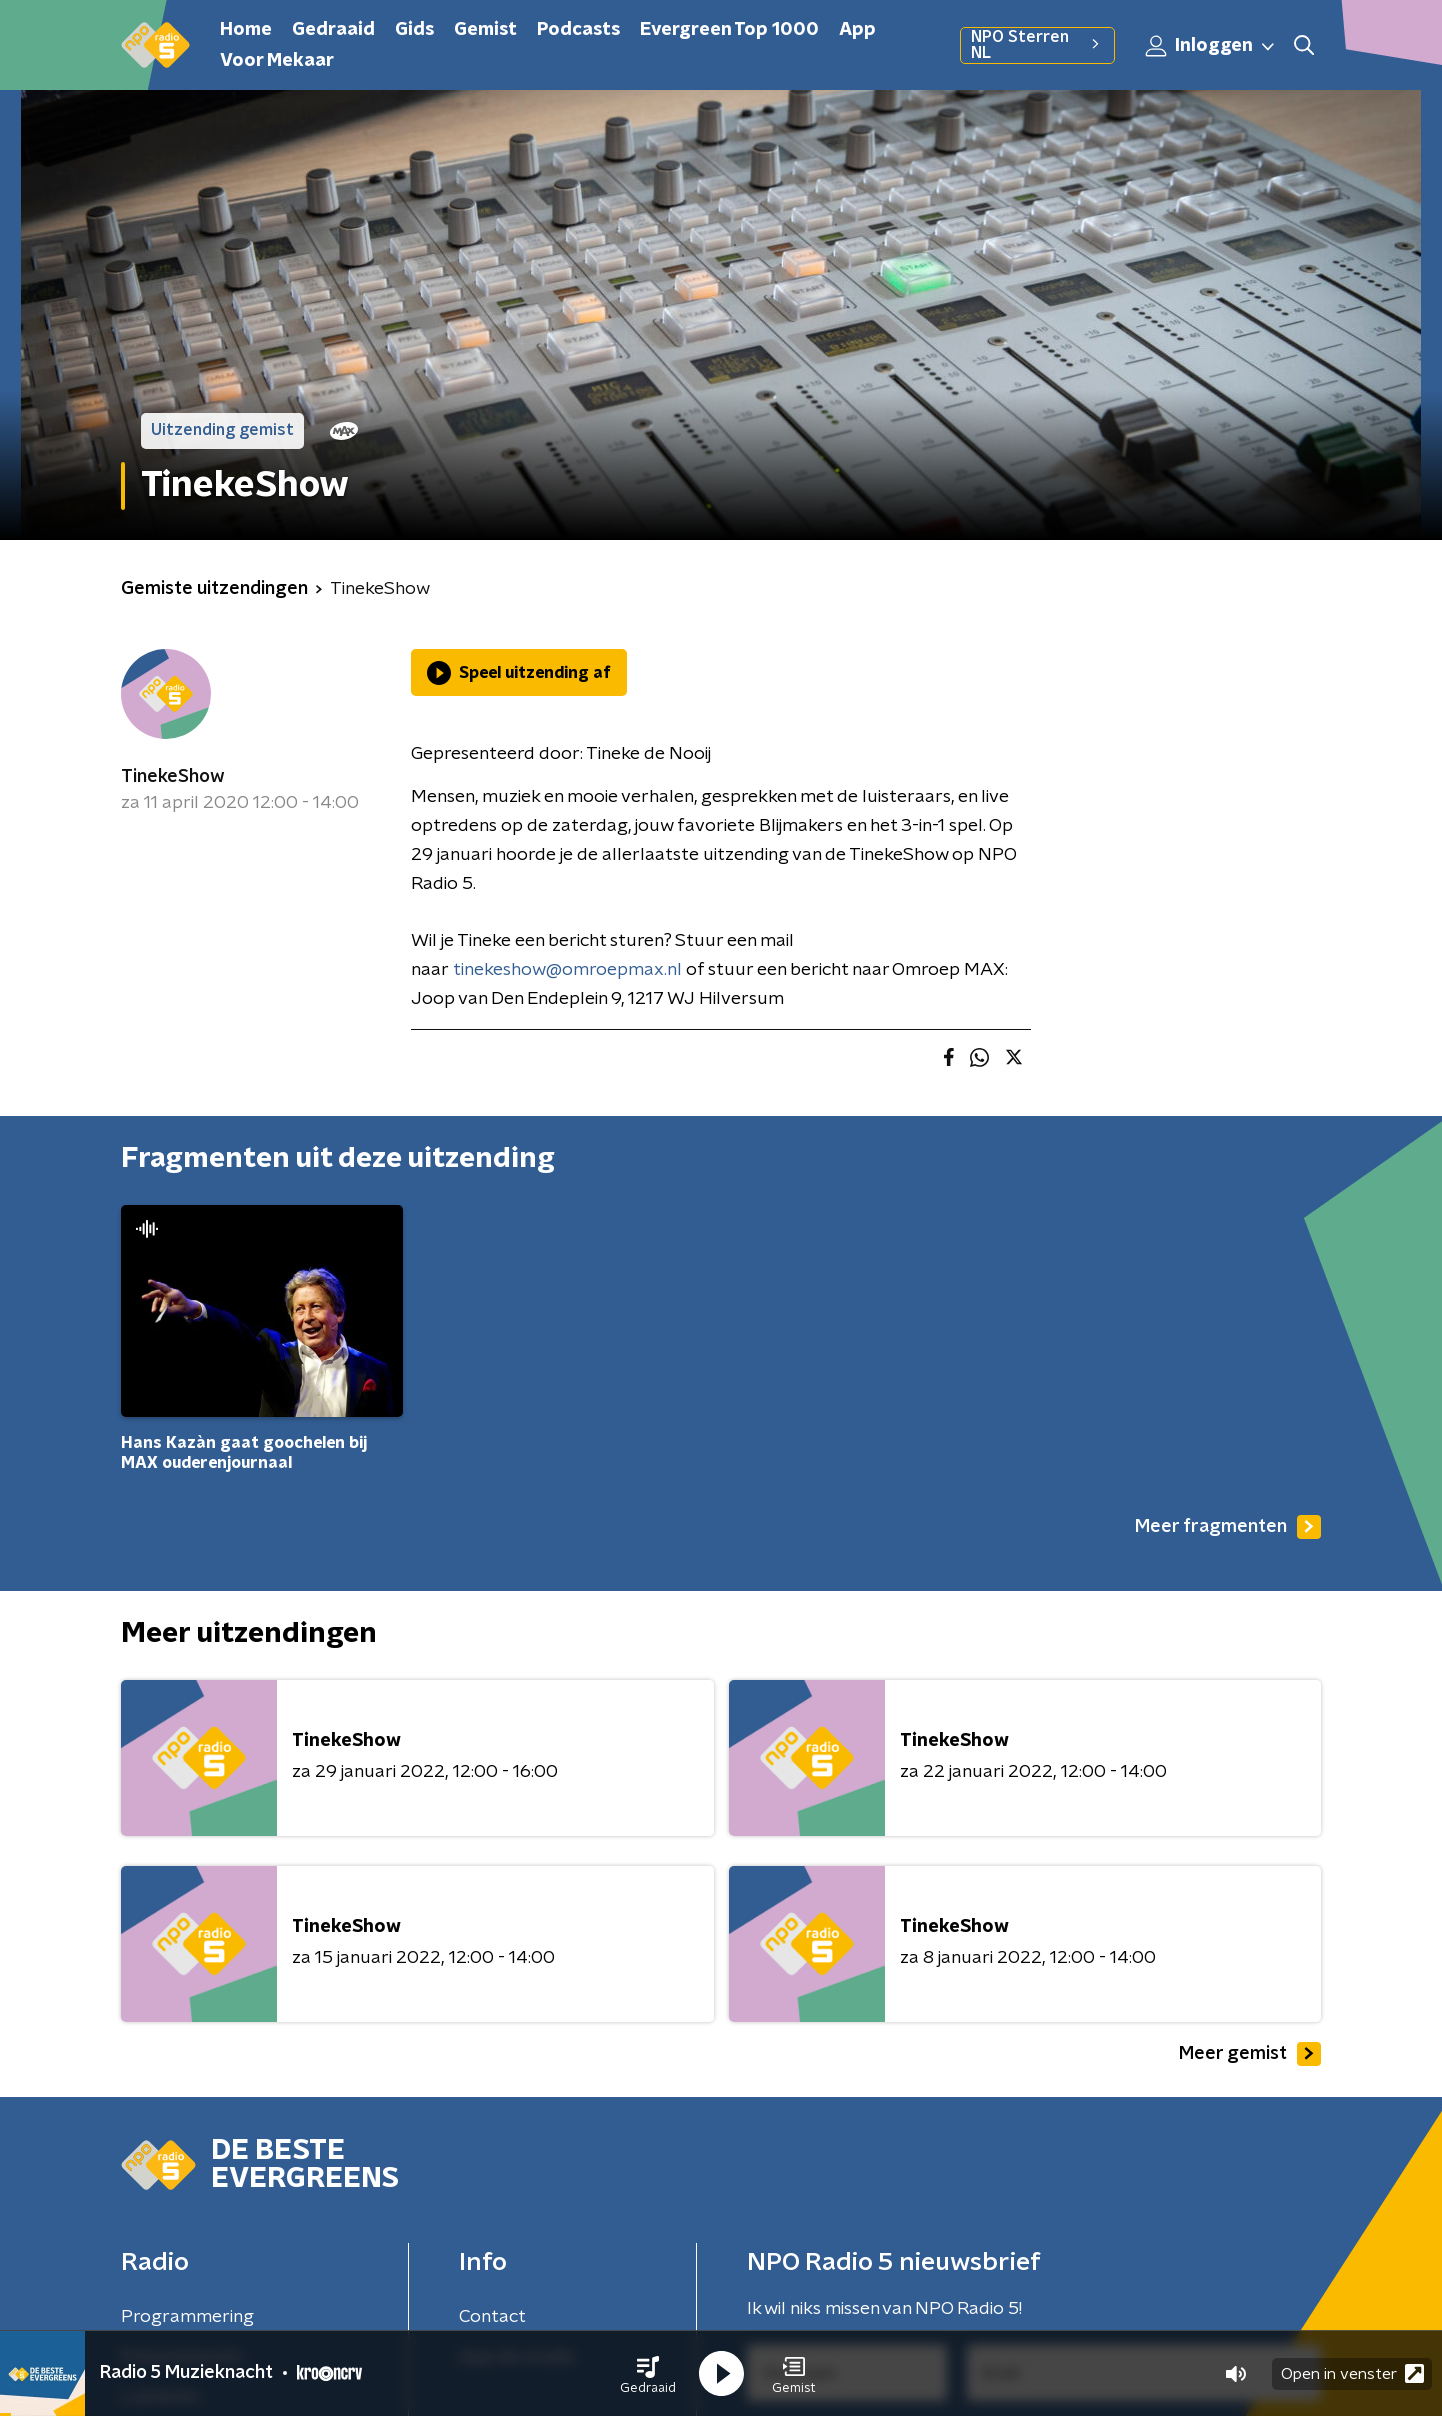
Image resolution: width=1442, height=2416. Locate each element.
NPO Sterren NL (1037, 45)
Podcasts (578, 30)
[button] (648, 2374)
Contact (492, 2317)
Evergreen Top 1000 (729, 30)
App (857, 30)
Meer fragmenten (1228, 1527)
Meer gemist (1250, 2054)
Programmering (187, 2317)
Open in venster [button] (1352, 2373)
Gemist (485, 30)
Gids (414, 30)
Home (246, 30)
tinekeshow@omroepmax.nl (567, 970)
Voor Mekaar (277, 61)
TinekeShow (173, 777)
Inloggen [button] (1211, 46)
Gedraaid (333, 30)
